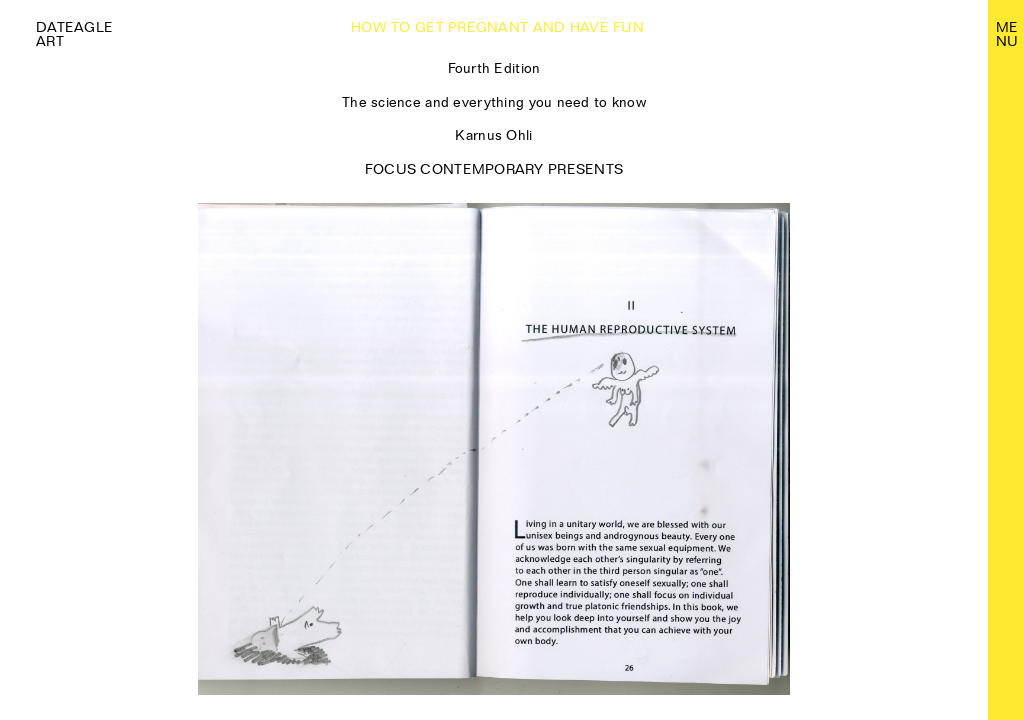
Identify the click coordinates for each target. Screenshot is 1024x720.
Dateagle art (74, 34)
